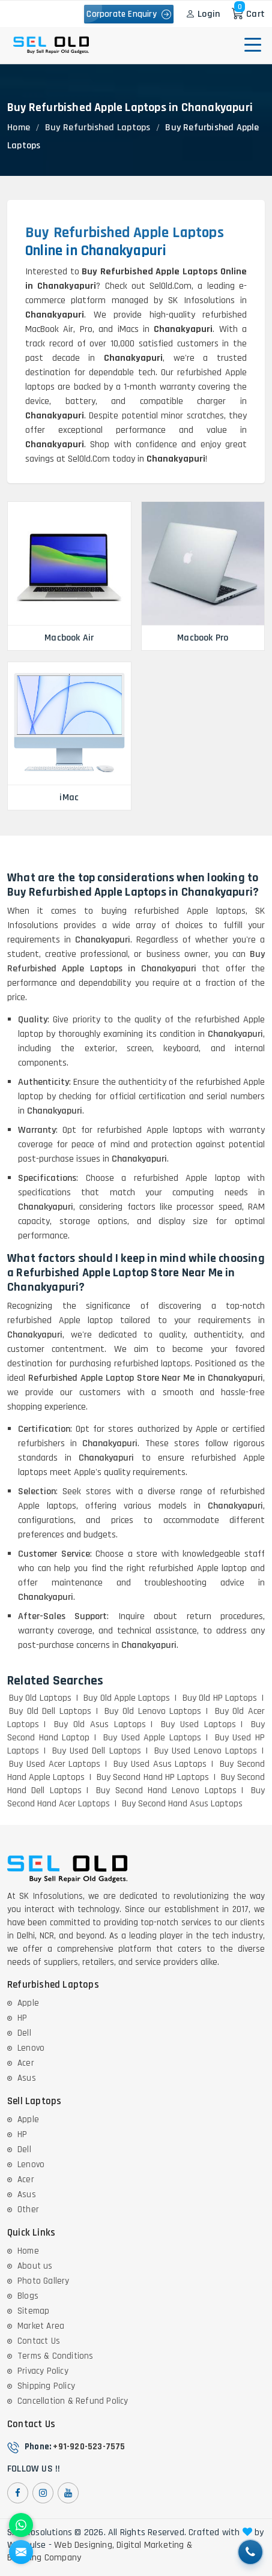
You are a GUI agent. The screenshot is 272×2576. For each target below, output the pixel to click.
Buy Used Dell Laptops (96, 1751)
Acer (25, 2063)
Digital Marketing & (154, 2545)
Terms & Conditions (55, 2356)
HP (22, 2018)
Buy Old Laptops (40, 1698)
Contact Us (38, 2341)
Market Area (40, 2326)
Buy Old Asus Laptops (100, 1724)
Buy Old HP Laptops (220, 1698)
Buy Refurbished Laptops (98, 127)
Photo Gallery (43, 2281)
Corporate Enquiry (128, 14)
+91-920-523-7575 (89, 2446)
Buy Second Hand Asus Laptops (182, 1803)
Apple (28, 2003)
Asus (26, 2078)
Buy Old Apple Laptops (126, 1698)
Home (18, 127)
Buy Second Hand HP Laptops (152, 1777)
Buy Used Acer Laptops (54, 1764)
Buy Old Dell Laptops (50, 1711)
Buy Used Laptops (198, 1724)
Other (28, 2209)
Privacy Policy (42, 2371)
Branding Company (44, 2558)
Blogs (27, 2296)
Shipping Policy (46, 2386)
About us (35, 2266)
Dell (24, 2033)
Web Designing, (84, 2545)
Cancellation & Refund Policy (72, 2401)
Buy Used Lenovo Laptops (205, 1751)
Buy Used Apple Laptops (152, 1737)
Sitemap (33, 2311)
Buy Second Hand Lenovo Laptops (166, 1790)
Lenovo (30, 2048)
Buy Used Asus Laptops (160, 1764)
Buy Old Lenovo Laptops (152, 1711)
